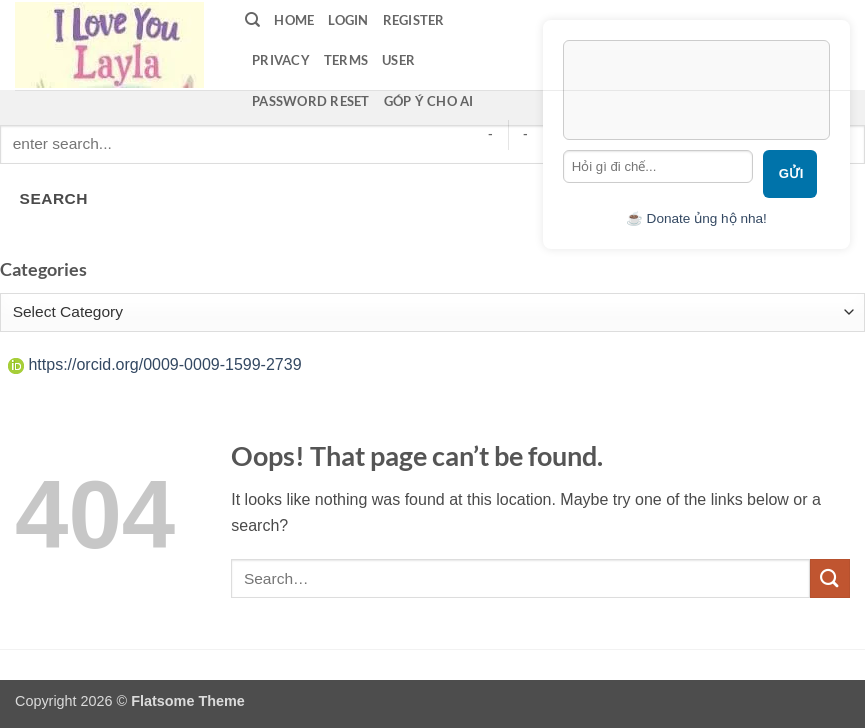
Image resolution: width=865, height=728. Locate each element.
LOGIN (348, 20)
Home (294, 20)
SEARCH (54, 198)
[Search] (252, 20)
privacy (281, 60)
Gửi (791, 173)
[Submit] (830, 578)
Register (414, 20)
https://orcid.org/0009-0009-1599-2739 (155, 364)
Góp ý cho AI (429, 101)
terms (346, 60)
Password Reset (311, 101)
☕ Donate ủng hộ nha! (696, 218)
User (398, 60)
